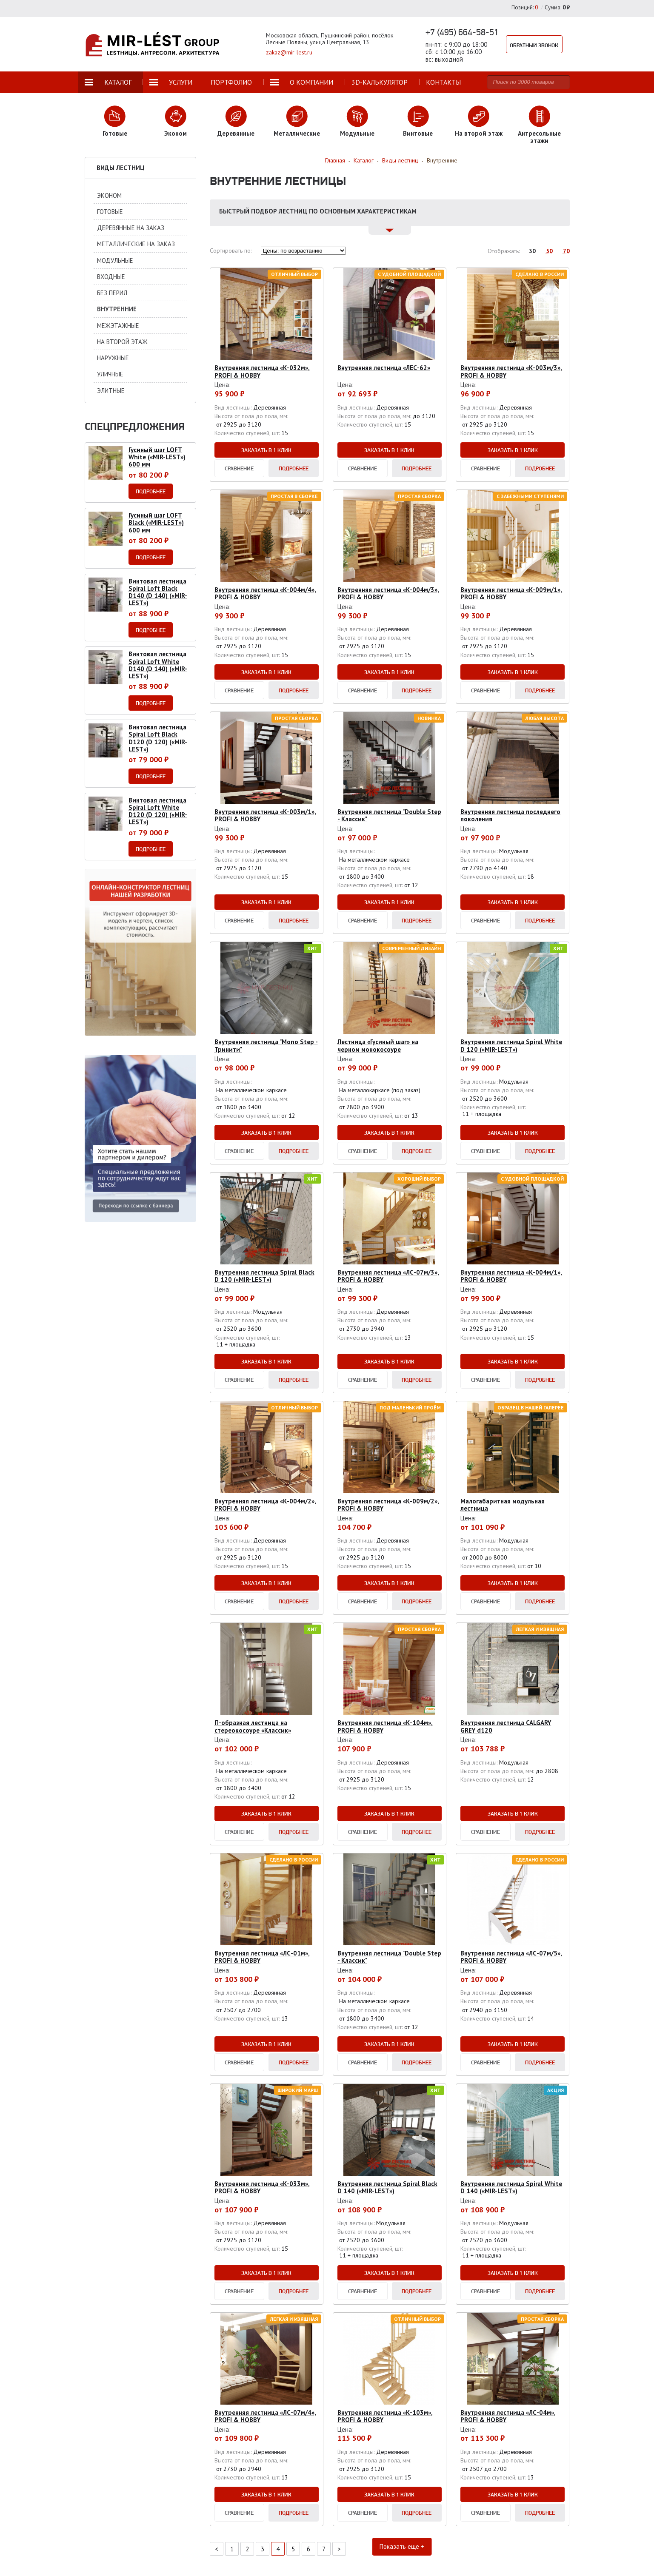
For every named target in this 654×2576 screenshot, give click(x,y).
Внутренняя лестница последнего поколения (510, 815)
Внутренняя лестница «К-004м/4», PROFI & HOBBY (265, 593)
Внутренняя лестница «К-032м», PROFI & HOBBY (262, 371)
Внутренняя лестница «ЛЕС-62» (383, 368)
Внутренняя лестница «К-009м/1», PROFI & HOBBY (511, 593)
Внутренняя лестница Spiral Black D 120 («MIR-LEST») (264, 1276)
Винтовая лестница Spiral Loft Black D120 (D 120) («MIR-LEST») (158, 738)
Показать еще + (389, 2549)
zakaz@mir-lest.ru (289, 52)
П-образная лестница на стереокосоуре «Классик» (252, 1726)
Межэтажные (118, 326)
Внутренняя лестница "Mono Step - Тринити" (266, 1045)
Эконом (109, 195)
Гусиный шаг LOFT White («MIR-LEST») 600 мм (157, 457)
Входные (111, 277)
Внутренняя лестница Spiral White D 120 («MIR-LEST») (511, 1045)
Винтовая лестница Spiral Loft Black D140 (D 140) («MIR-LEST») (158, 592)
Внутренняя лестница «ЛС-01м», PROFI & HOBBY (262, 1956)
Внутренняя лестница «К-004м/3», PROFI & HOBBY (388, 593)
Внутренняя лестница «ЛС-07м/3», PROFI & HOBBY (388, 1276)
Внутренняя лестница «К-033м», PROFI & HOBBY (262, 2187)
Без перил (112, 293)
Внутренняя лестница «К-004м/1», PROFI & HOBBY (511, 1276)
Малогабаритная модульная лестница (502, 1504)
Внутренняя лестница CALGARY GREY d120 (505, 1726)
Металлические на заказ (136, 244)
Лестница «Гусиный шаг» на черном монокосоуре (377, 1045)
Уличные (110, 374)
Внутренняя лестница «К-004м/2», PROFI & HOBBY (265, 1504)
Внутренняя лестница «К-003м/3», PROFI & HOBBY (511, 371)
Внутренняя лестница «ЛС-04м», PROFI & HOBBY (508, 2416)
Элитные (111, 391)
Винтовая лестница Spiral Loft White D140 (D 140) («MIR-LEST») (158, 665)
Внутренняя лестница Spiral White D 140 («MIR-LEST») (511, 2187)
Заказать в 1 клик (266, 450)
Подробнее (293, 468)
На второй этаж (122, 342)
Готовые (110, 212)
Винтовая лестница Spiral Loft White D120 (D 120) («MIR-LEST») (158, 811)
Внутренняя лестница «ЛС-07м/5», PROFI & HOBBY (511, 1956)
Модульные (115, 260)
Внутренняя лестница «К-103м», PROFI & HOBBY (385, 2416)
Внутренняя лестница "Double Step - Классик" (389, 815)
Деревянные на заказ (130, 228)
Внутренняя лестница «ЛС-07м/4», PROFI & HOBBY (265, 2416)
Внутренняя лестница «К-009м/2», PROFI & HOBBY (388, 1504)
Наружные (113, 358)
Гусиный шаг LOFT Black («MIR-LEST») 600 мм (156, 522)
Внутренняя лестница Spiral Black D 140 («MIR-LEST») (387, 2187)
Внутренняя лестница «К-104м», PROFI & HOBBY (385, 1726)
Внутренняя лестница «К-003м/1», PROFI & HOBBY (265, 815)
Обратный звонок (537, 44)
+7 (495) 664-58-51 (462, 31)
